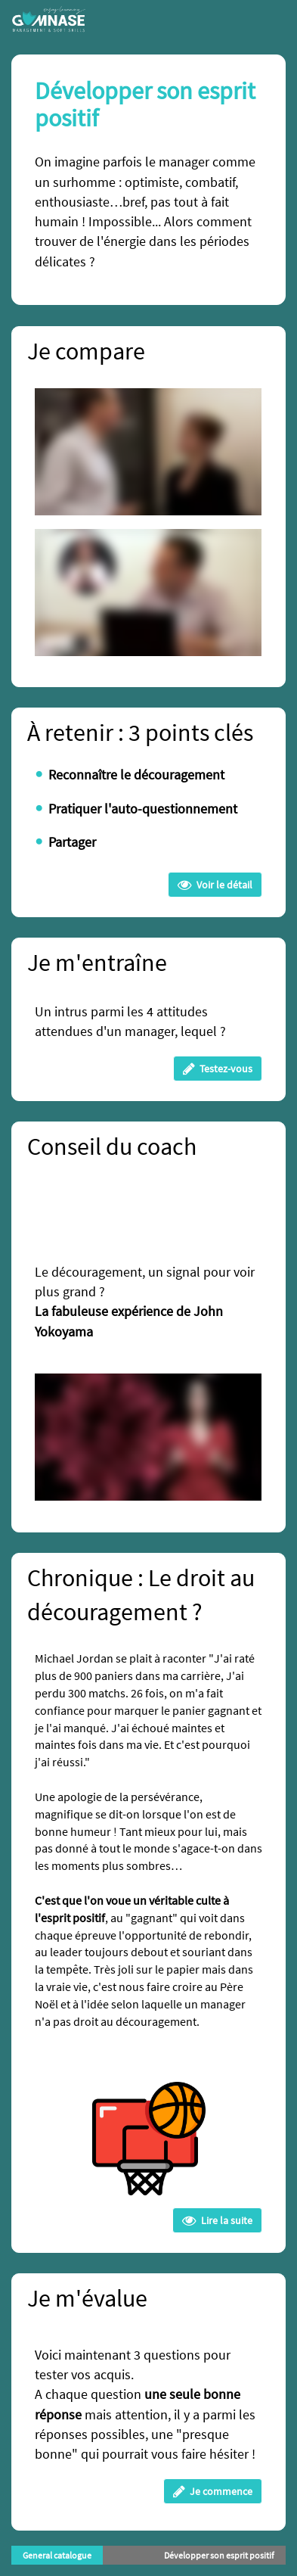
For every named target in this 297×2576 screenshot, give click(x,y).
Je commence (212, 2491)
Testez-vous (217, 1068)
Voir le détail (215, 884)
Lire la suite (217, 2220)
